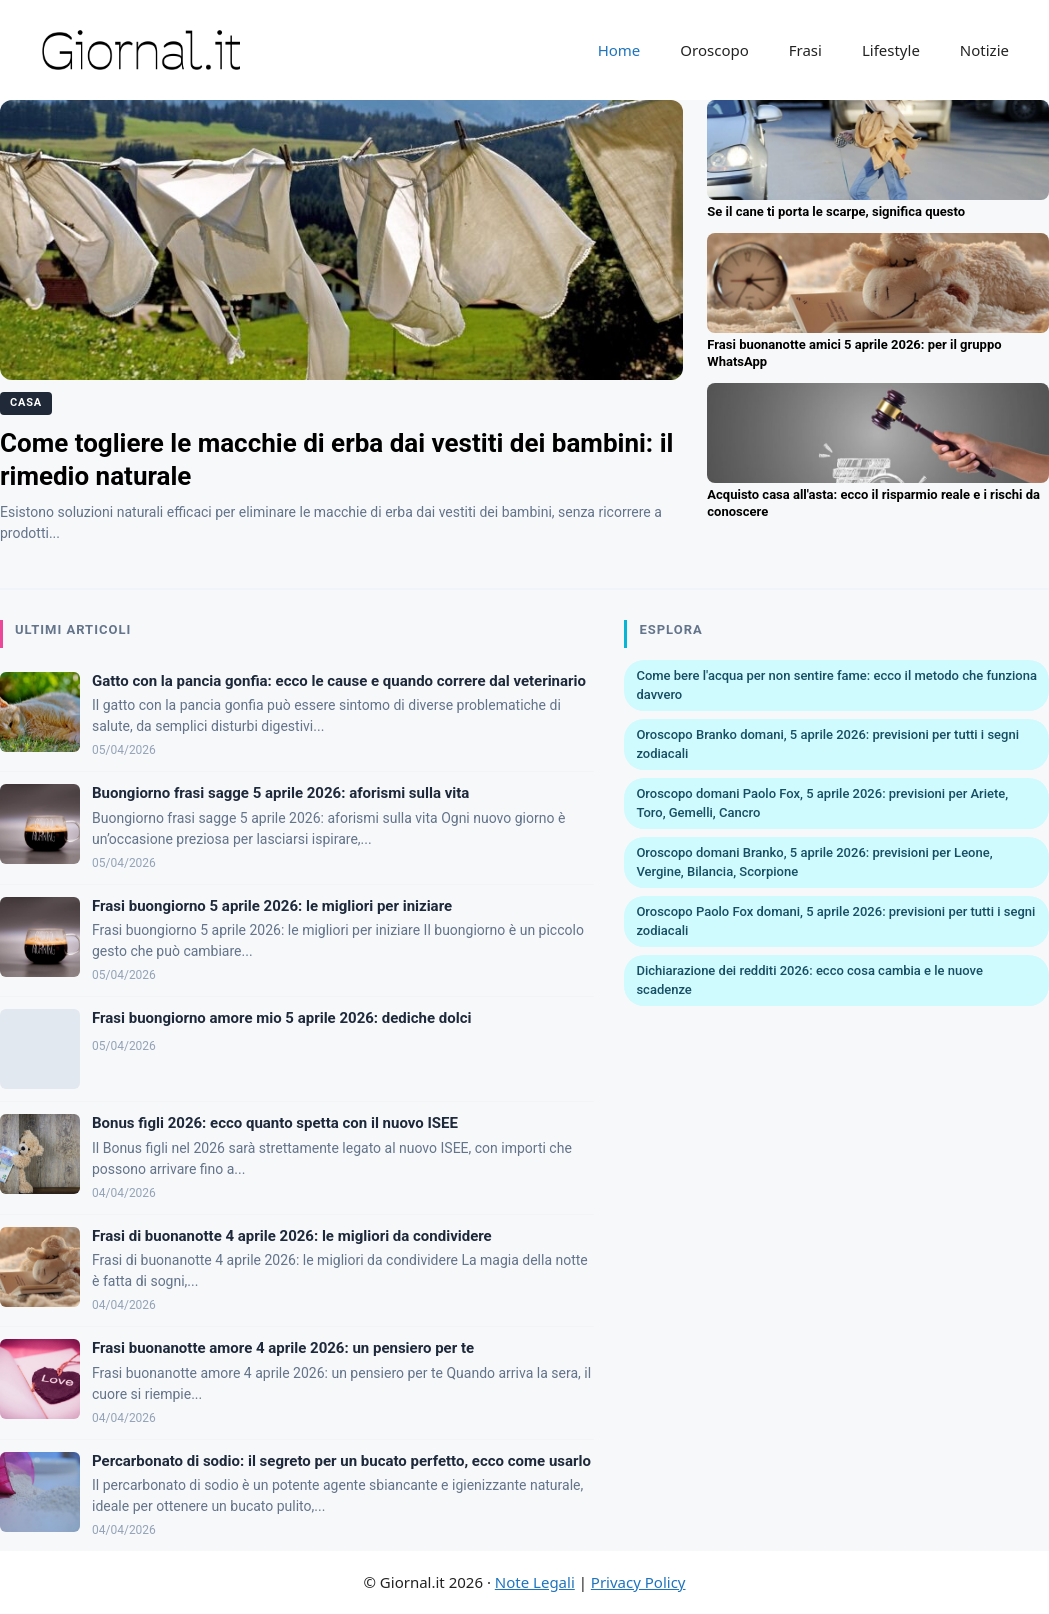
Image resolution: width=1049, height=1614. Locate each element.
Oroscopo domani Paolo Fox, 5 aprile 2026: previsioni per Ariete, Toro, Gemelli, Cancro (822, 803)
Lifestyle (891, 50)
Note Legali (535, 1582)
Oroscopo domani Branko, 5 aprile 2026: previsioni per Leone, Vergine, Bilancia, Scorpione (814, 862)
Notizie (984, 50)
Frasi (805, 50)
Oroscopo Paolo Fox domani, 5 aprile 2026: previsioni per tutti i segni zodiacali (835, 921)
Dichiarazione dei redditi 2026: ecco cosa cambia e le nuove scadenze (809, 980)
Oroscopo (714, 50)
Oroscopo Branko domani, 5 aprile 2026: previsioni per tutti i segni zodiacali (827, 744)
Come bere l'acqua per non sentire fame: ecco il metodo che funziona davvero (836, 685)
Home (619, 50)
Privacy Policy (638, 1582)
